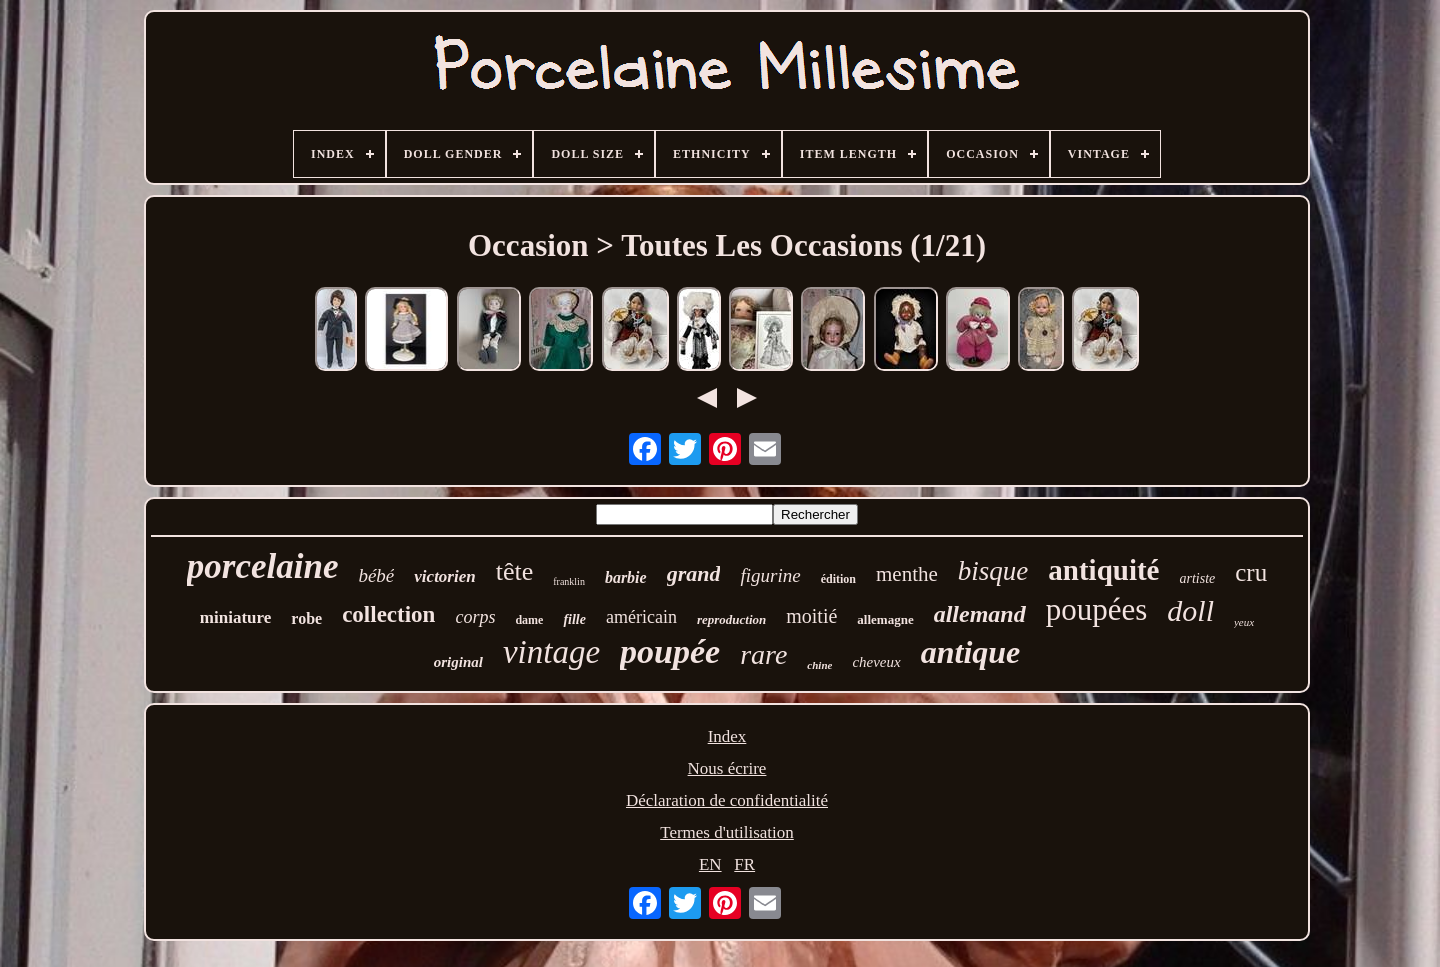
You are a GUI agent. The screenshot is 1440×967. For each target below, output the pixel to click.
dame (529, 620)
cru (1251, 572)
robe (306, 618)
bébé (376, 575)
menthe (907, 574)
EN (710, 864)
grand (694, 573)
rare (763, 654)
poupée (670, 651)
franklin (569, 581)
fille (574, 619)
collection (388, 614)
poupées (1097, 609)
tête (515, 571)
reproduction (731, 619)
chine (819, 665)
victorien (444, 576)
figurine (770, 575)
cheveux (876, 662)
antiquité (1103, 570)
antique (971, 652)
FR (744, 864)
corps (475, 617)
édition (838, 579)
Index (727, 736)
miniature (235, 617)
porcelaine (263, 566)
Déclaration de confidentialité (727, 800)
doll (1190, 610)
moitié (811, 616)
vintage (551, 652)
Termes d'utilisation (727, 832)
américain (641, 617)
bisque (993, 571)
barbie (626, 577)
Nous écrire (727, 768)
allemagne (885, 619)
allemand (980, 614)
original (458, 662)
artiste (1197, 578)
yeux (1244, 622)
